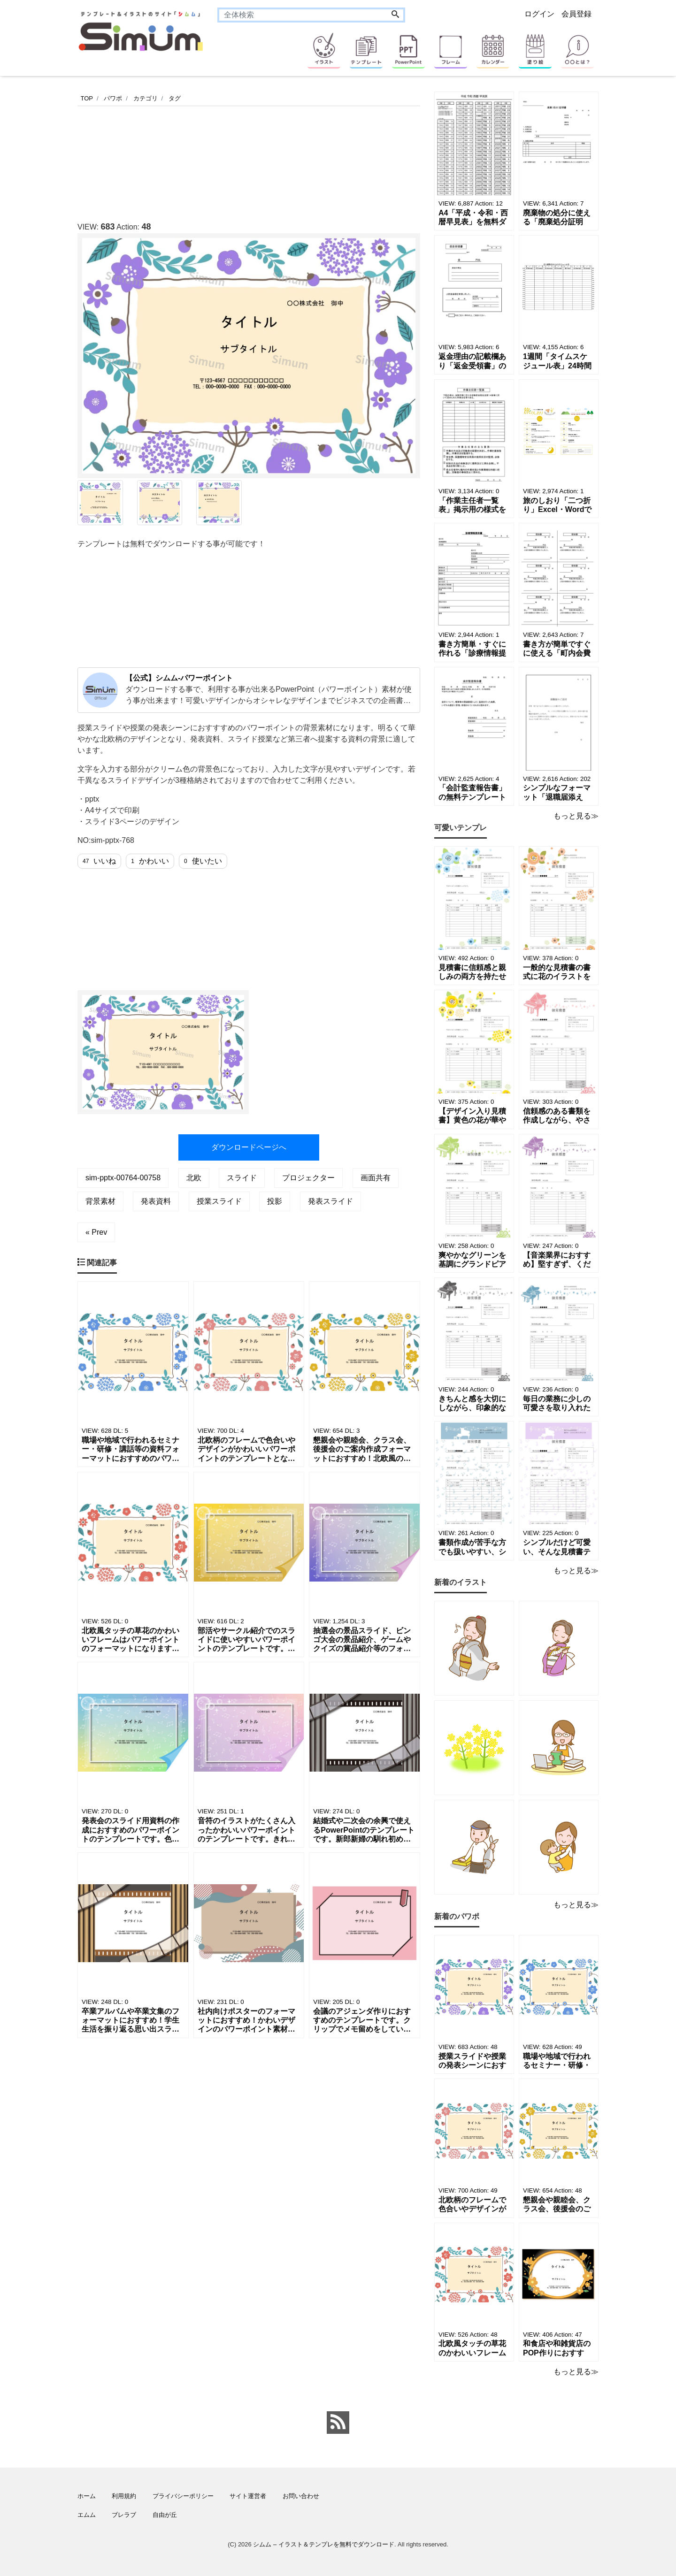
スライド (242, 1178)
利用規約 (124, 2496)
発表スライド (330, 1201)
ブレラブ (124, 2514)
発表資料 (156, 1201)
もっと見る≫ (576, 816)
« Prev (96, 1232)
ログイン (539, 14)
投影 (274, 1201)
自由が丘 (165, 2514)
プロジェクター (308, 1178)
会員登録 (576, 14)
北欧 (193, 1178)
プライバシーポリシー (183, 2496)
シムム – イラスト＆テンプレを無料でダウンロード (323, 2544)
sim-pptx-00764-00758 (123, 1178)
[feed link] (338, 2422)
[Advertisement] (248, 161)
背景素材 (100, 1201)
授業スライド (219, 1201)
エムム (86, 2514)
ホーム (86, 2496)
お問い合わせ (301, 2496)
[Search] (395, 15)
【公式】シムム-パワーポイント (179, 678)
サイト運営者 (248, 2496)
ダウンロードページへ (248, 1147)
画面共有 (376, 1178)
